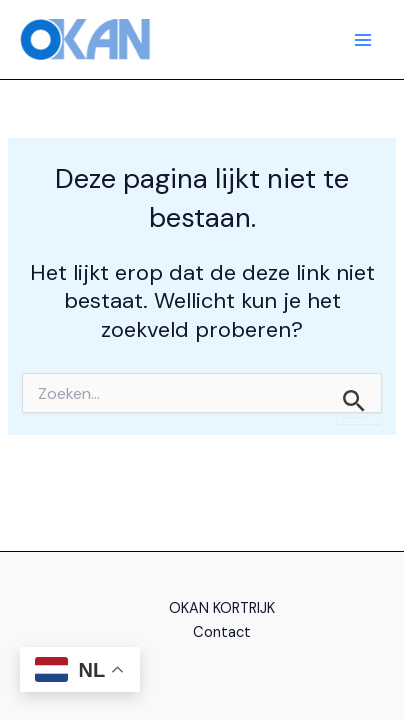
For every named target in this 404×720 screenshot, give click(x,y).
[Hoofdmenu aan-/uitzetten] (363, 40)
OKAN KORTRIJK (222, 608)
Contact (222, 632)
